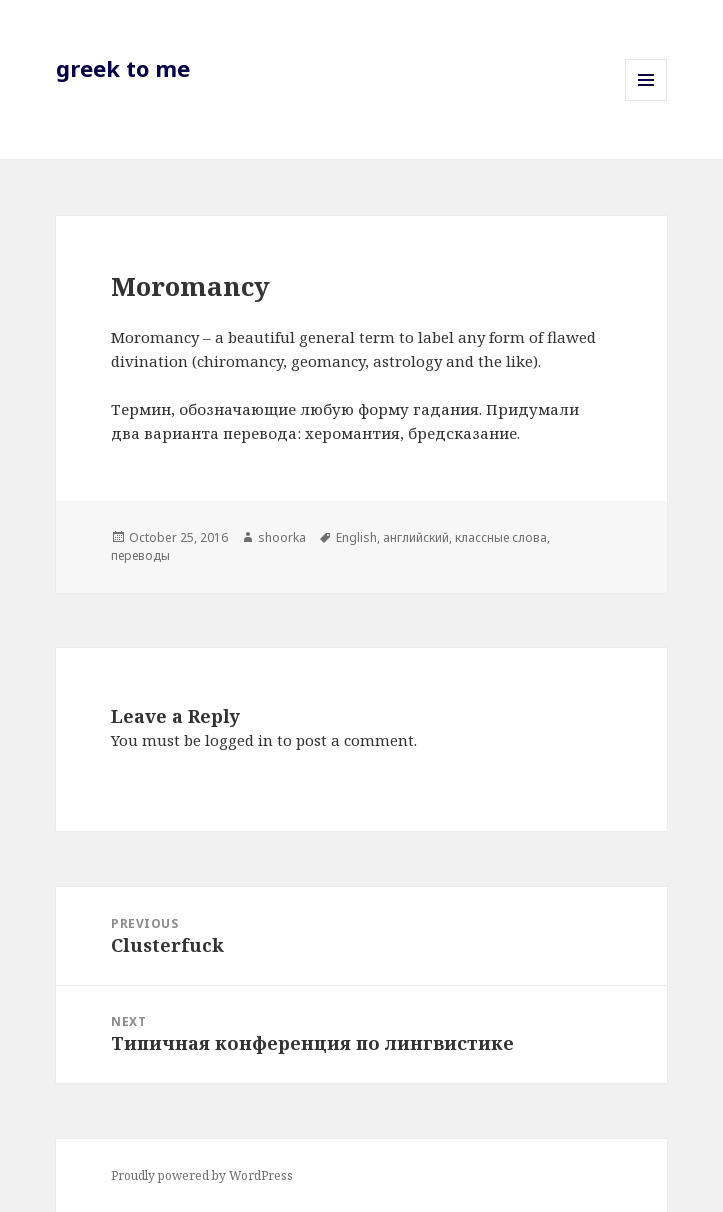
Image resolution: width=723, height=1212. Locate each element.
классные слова (501, 537)
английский (416, 537)
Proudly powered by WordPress (202, 1175)
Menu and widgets (646, 100)
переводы (140, 555)
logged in (239, 740)
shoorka (282, 537)
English (356, 537)
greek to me (123, 68)
